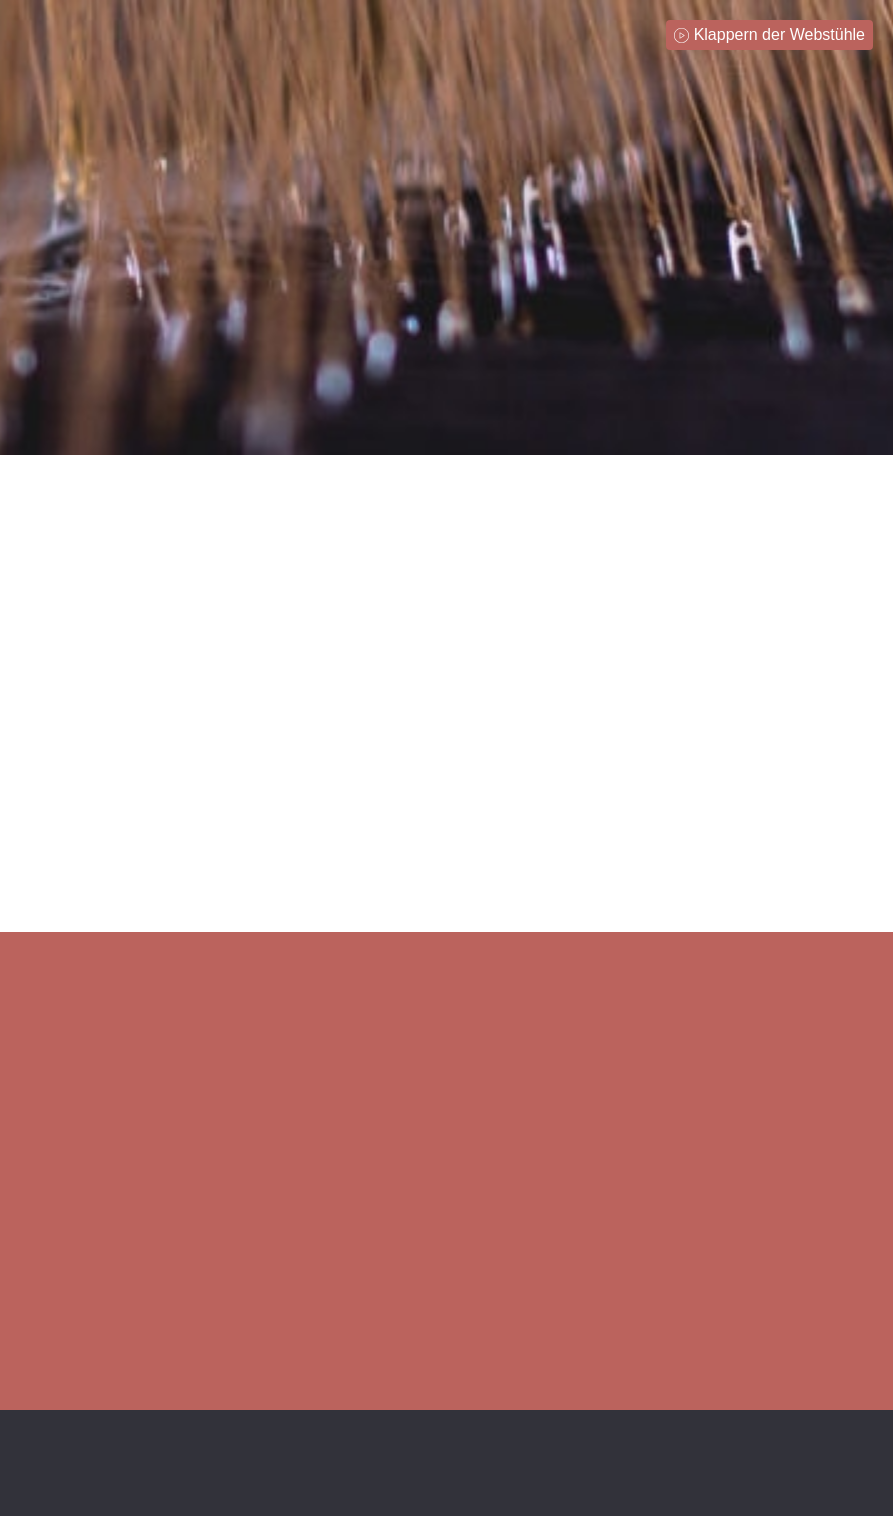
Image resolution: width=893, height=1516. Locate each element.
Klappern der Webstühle (779, 34)
